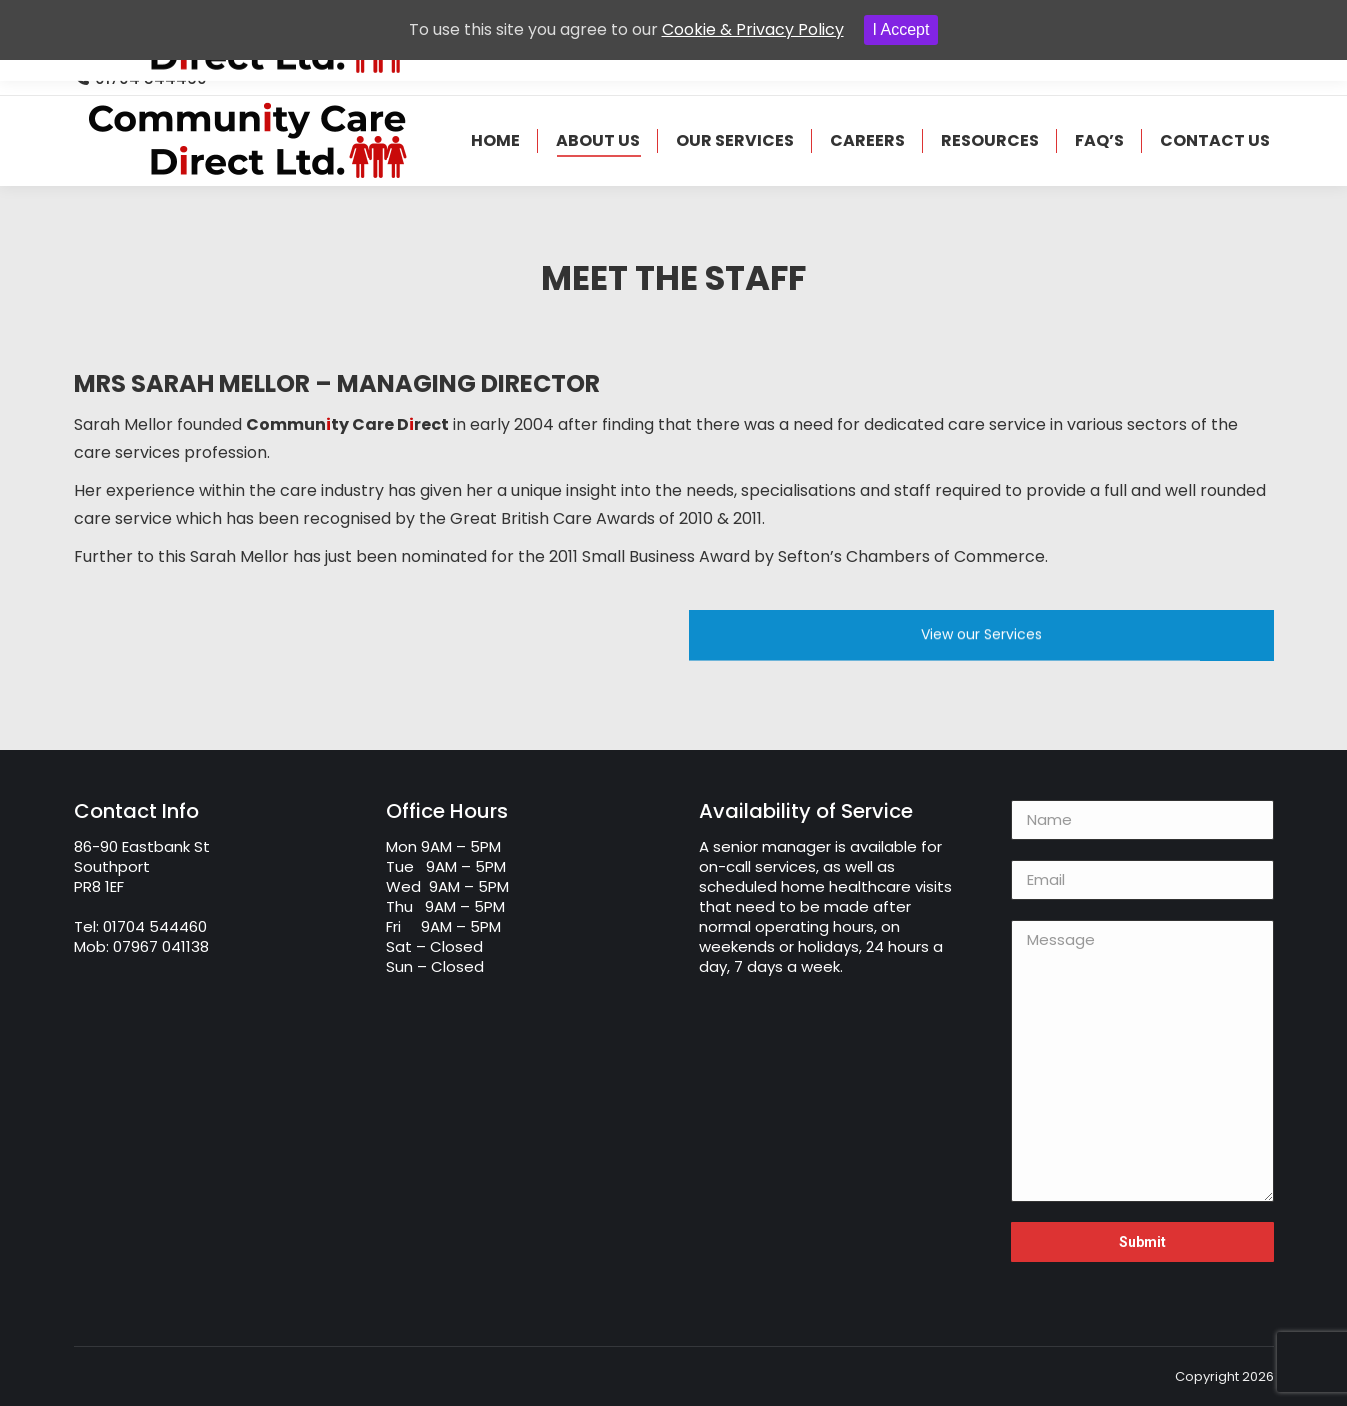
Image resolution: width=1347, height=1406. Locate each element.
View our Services (981, 640)
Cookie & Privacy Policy (753, 29)
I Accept (901, 29)
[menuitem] (495, 141)
